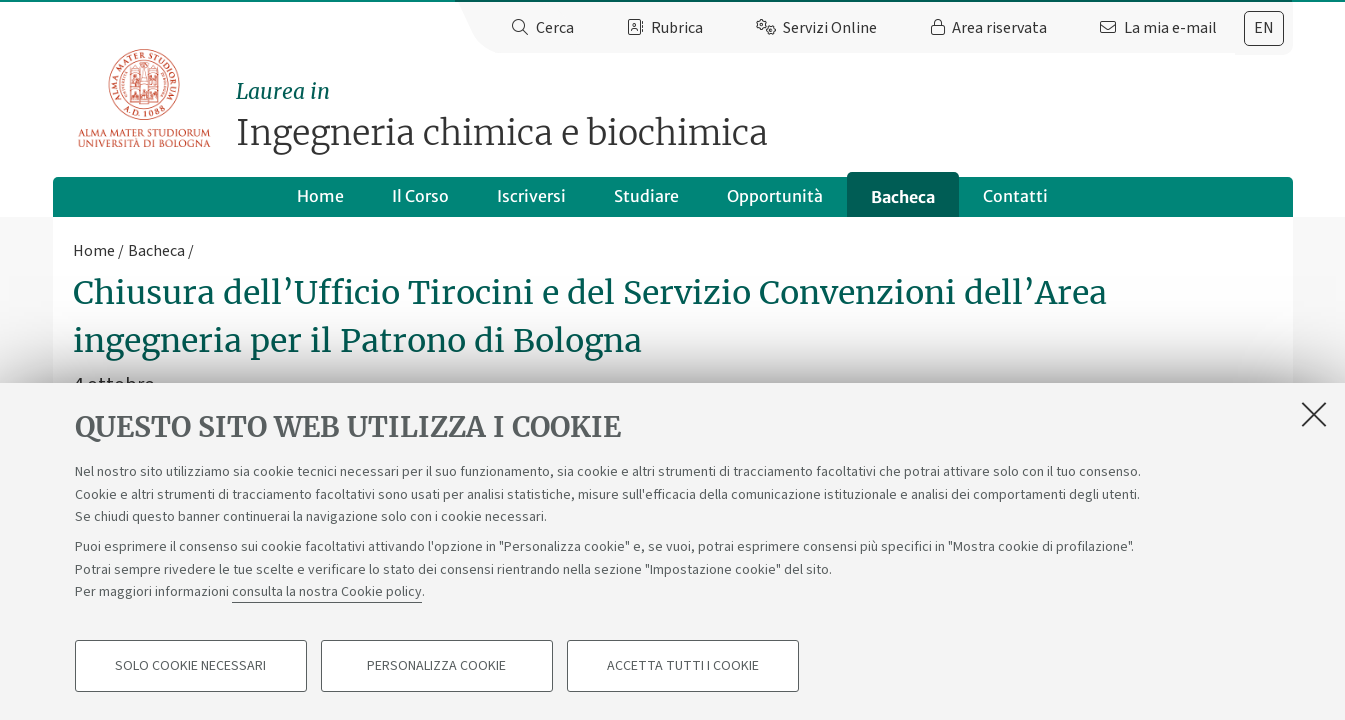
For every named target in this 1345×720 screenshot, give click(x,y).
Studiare (646, 196)
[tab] (1264, 28)
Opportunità (775, 196)
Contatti (1015, 196)
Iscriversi (531, 196)
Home (320, 196)
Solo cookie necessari (190, 666)
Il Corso (420, 196)
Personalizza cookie (436, 666)
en (1264, 28)
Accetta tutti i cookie (683, 666)
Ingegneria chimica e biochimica (764, 115)
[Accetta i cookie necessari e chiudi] (1314, 414)
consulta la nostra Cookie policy (327, 592)
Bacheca (903, 197)
